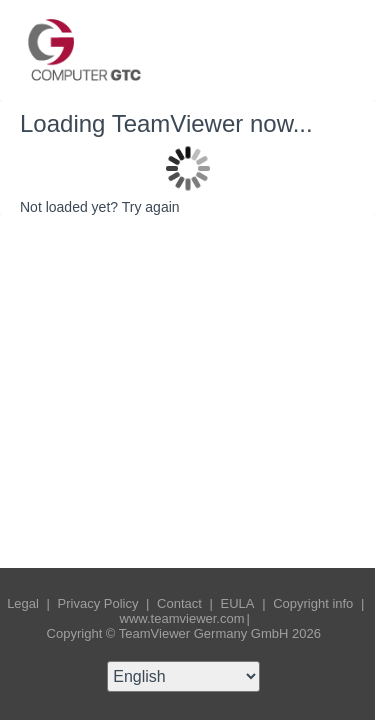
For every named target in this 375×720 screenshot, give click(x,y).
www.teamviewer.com (182, 618)
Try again (151, 207)
